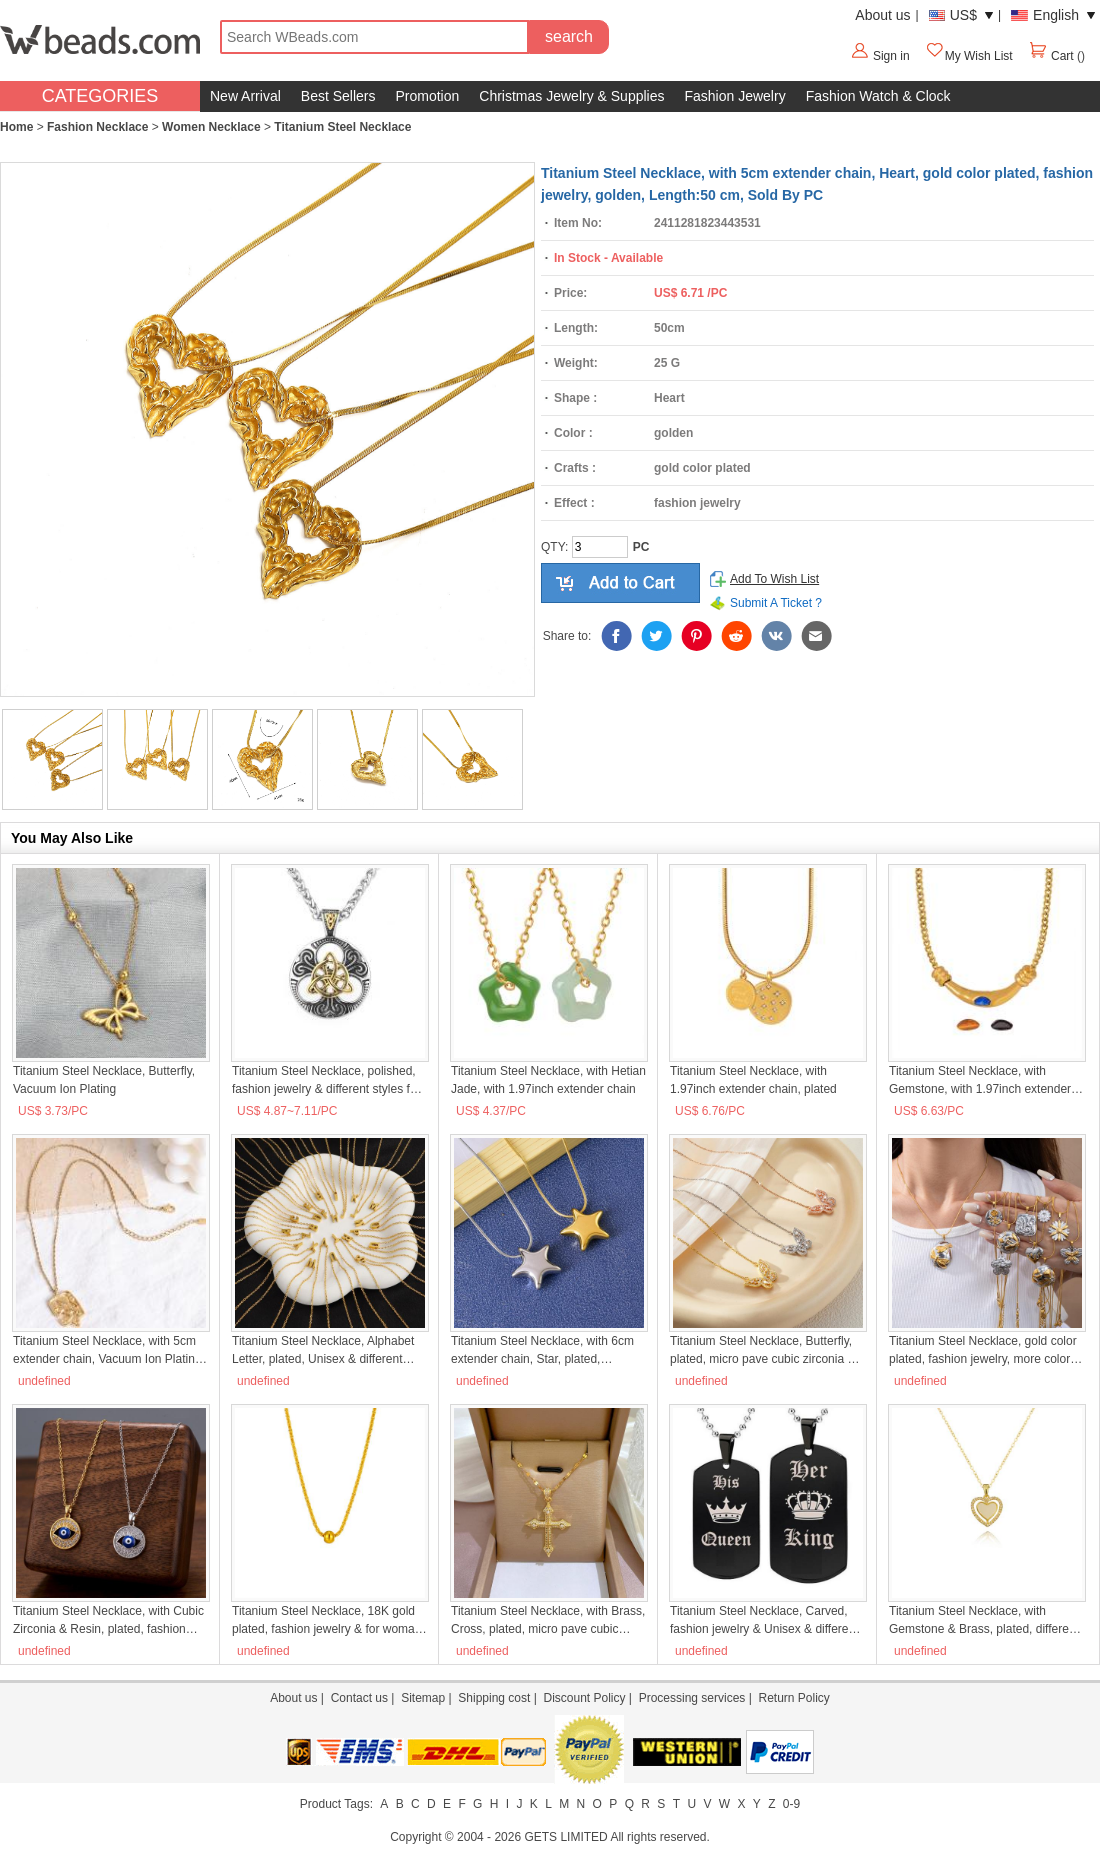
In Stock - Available (608, 258)
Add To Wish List (774, 579)
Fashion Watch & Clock (878, 96)
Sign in (891, 56)
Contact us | (366, 1698)
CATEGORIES (100, 96)
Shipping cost (494, 1698)
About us (882, 15)
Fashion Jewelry (734, 96)
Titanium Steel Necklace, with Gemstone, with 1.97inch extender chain (980, 1081)
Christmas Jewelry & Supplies (571, 96)
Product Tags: (336, 1804)
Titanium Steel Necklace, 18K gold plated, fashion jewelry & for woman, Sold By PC (328, 1621)
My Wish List (969, 56)
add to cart (620, 583)
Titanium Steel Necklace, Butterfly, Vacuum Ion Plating (104, 1080)
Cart (1052, 56)
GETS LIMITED (565, 1837)
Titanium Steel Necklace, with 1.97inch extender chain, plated (753, 1080)
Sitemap (423, 1698)
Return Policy (793, 1698)
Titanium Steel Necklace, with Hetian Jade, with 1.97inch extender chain (548, 1080)
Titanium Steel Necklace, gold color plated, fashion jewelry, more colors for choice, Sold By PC (983, 1351)
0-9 (791, 1804)
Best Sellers (338, 96)
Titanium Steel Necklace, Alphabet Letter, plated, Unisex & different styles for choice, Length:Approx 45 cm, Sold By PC (325, 1351)
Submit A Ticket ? (776, 603)
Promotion (428, 96)
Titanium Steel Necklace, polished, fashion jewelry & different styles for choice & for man (326, 1081)
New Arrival (245, 96)
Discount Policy (584, 1698)
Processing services (692, 1698)
